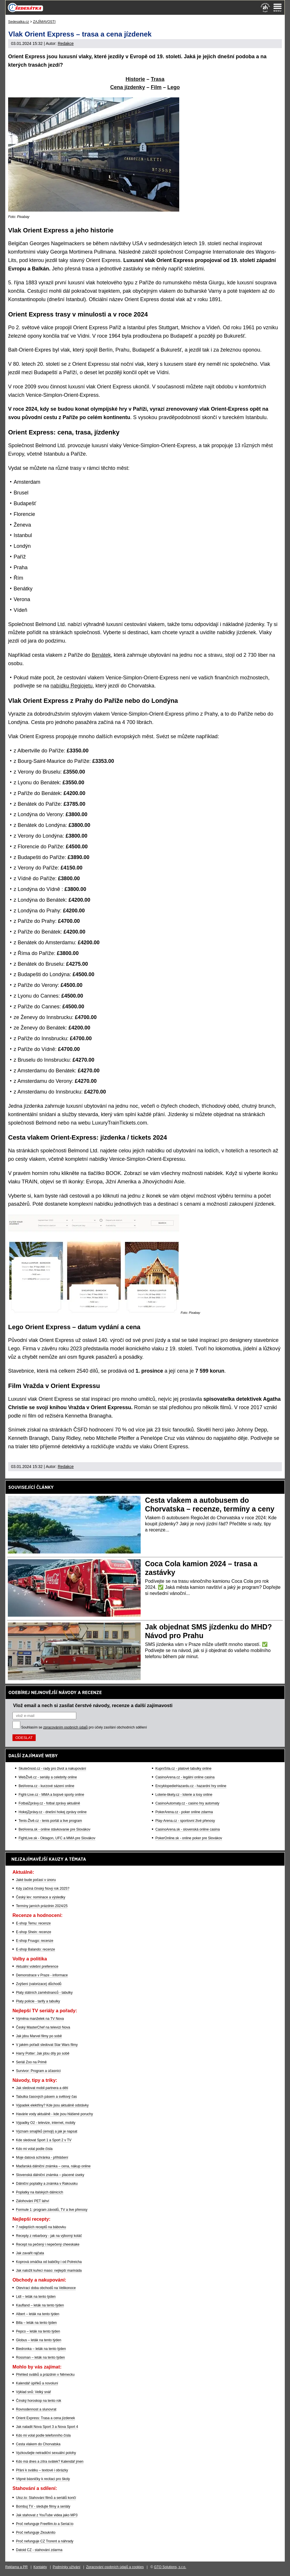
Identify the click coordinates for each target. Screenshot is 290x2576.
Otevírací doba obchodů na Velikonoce (46, 2288)
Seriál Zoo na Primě (31, 2062)
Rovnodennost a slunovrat (36, 2409)
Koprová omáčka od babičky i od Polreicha (49, 2262)
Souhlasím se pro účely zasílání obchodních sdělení (84, 1727)
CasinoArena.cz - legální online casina (185, 1777)
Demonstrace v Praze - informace (42, 1975)
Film (156, 87)
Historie (135, 79)
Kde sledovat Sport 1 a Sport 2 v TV (43, 2140)
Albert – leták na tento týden (37, 2314)
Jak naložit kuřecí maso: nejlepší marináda (49, 2270)
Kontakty (40, 2567)
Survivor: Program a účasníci (38, 2071)
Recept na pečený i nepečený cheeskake (47, 2244)
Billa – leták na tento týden (36, 2323)
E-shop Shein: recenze (33, 1932)
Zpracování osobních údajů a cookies (115, 2567)
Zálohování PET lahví (32, 2201)
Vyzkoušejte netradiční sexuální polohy (46, 2453)
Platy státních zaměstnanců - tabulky (44, 1993)
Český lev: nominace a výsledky (40, 1897)
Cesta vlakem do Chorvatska (38, 2444)
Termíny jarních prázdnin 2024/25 (42, 1906)
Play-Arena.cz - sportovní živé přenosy (185, 1821)
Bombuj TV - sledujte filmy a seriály (43, 2506)
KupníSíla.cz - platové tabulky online (183, 1769)
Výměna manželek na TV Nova (40, 2019)
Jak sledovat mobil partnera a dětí (42, 2088)
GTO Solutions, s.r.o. (170, 2567)
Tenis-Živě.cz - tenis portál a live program (50, 1821)
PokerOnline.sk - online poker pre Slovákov (188, 1838)
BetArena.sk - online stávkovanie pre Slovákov (54, 1829)
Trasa (157, 79)
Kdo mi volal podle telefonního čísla (43, 2435)
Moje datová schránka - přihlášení (42, 2157)
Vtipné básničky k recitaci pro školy (43, 2479)
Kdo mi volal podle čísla (34, 2149)
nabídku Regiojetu (71, 686)
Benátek (101, 655)
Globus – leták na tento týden (38, 2340)
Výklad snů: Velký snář (33, 2392)
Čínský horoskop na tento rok (38, 2401)
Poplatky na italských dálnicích (39, 2192)
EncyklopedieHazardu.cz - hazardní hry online (190, 1786)
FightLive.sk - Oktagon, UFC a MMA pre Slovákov (57, 1838)
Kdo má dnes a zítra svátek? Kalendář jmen (50, 2461)
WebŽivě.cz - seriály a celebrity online (48, 1777)
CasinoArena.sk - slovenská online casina (187, 1829)
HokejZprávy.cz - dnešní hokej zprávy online (53, 1812)
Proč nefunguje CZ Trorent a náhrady (44, 2541)
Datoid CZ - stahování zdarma (39, 2550)
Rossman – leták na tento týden (40, 2357)
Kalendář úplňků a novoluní (37, 2383)
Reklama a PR (16, 2567)
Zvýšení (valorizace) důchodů (38, 1984)
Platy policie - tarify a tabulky (38, 2001)
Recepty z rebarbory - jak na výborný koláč (49, 2236)
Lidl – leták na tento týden (36, 2297)
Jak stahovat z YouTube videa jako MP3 (46, 2515)
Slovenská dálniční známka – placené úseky (50, 2175)
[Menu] (277, 7)
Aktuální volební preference (37, 1966)
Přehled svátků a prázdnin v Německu (45, 2375)
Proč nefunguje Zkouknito (35, 2532)
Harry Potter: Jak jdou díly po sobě (42, 2053)
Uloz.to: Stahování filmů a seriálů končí (46, 2498)
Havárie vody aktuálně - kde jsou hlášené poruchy (54, 2114)
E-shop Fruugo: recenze (34, 1941)
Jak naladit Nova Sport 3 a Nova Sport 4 (47, 2427)
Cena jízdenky (127, 87)
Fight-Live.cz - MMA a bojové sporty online (51, 1795)
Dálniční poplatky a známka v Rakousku (47, 2184)
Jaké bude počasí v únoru (36, 1880)
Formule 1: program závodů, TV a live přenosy (52, 2210)
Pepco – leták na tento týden (38, 2331)
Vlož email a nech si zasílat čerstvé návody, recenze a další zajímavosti (93, 1705)
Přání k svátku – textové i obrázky (42, 2470)
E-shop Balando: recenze (35, 1949)
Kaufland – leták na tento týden (40, 2305)
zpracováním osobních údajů (65, 1727)
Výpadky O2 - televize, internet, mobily (45, 2123)
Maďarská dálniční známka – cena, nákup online (53, 2166)
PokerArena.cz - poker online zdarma (184, 1812)
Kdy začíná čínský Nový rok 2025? (42, 1888)
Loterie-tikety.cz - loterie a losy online (184, 1795)
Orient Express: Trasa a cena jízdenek (45, 2418)
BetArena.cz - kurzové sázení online (46, 1786)
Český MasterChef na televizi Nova (43, 2027)
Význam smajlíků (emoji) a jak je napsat (46, 2131)
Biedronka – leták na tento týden (41, 2349)
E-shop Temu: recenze (33, 1923)
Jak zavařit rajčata (30, 2253)
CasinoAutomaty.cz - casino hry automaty (187, 1803)
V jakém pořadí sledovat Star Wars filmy (47, 2045)
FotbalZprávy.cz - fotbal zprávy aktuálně (49, 1803)
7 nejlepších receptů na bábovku (41, 2227)
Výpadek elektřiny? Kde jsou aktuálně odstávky (52, 2105)
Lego (173, 87)
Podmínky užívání (66, 2567)
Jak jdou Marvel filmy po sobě (39, 2036)
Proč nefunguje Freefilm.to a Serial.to (44, 2524)
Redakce (66, 43)
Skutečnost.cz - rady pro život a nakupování (52, 1769)
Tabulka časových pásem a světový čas (46, 2097)
